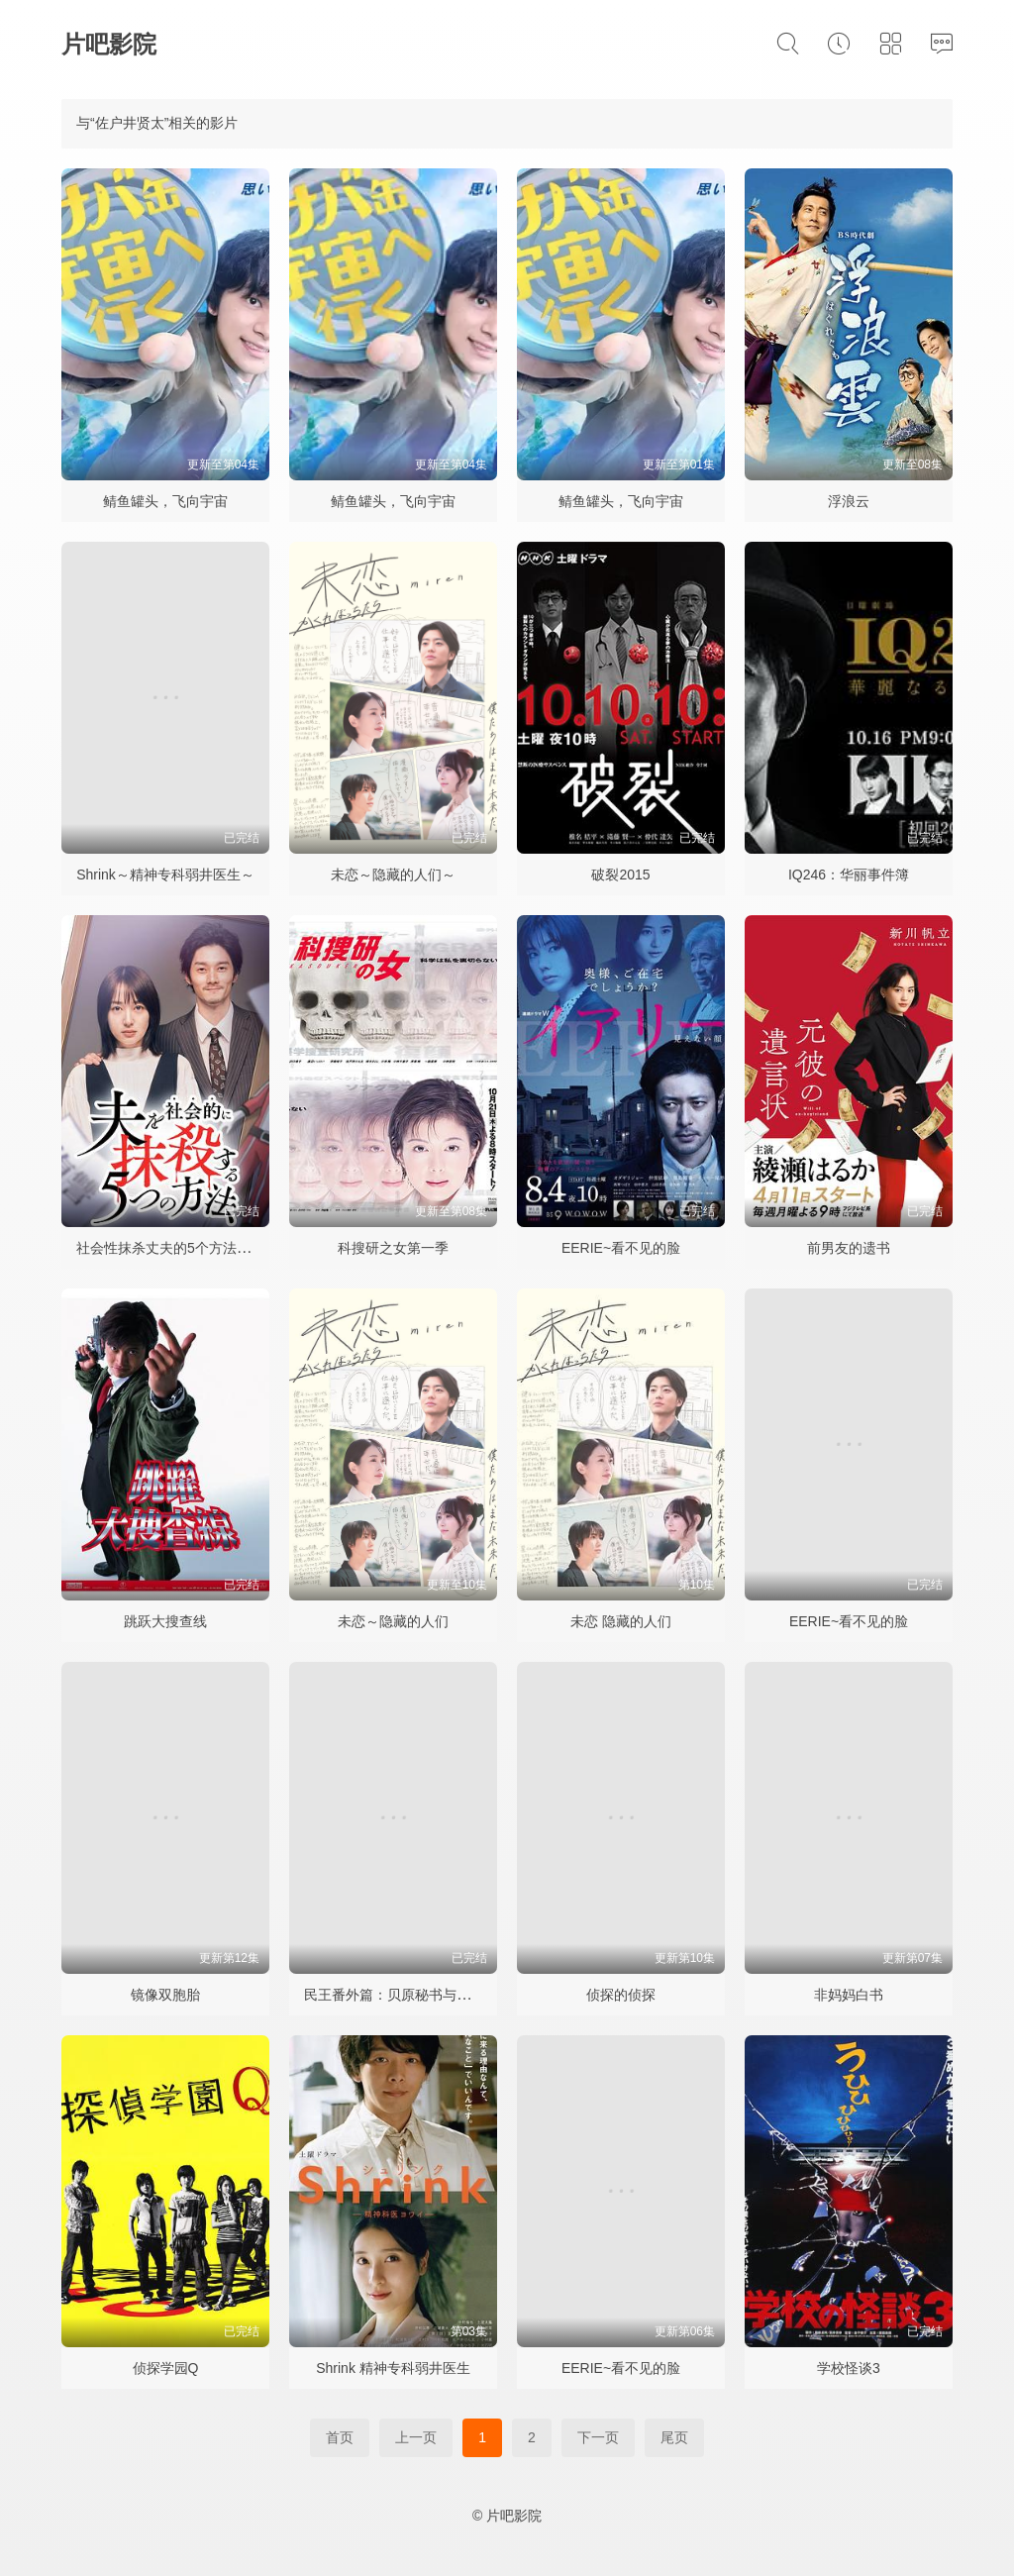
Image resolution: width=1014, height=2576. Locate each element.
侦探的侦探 (621, 1995)
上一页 (416, 2437)
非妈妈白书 (848, 1995)
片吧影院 (108, 44)
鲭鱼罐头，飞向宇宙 (165, 501)
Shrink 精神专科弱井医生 (393, 2368)
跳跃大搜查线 (165, 1621)
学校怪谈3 (848, 2368)
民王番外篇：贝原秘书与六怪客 (401, 1995)
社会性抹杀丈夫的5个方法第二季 (177, 1248)
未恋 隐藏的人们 (620, 1621)
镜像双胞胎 (165, 1995)
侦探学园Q (166, 2368)
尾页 (674, 2437)
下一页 (598, 2437)
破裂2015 (620, 874)
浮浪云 (848, 501)
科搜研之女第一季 (393, 1248)
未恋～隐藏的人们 (393, 1621)
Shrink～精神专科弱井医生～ (165, 874)
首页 (340, 2437)
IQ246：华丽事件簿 (848, 874)
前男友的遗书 (848, 1248)
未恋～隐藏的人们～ (393, 874)
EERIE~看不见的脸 (620, 1248)
